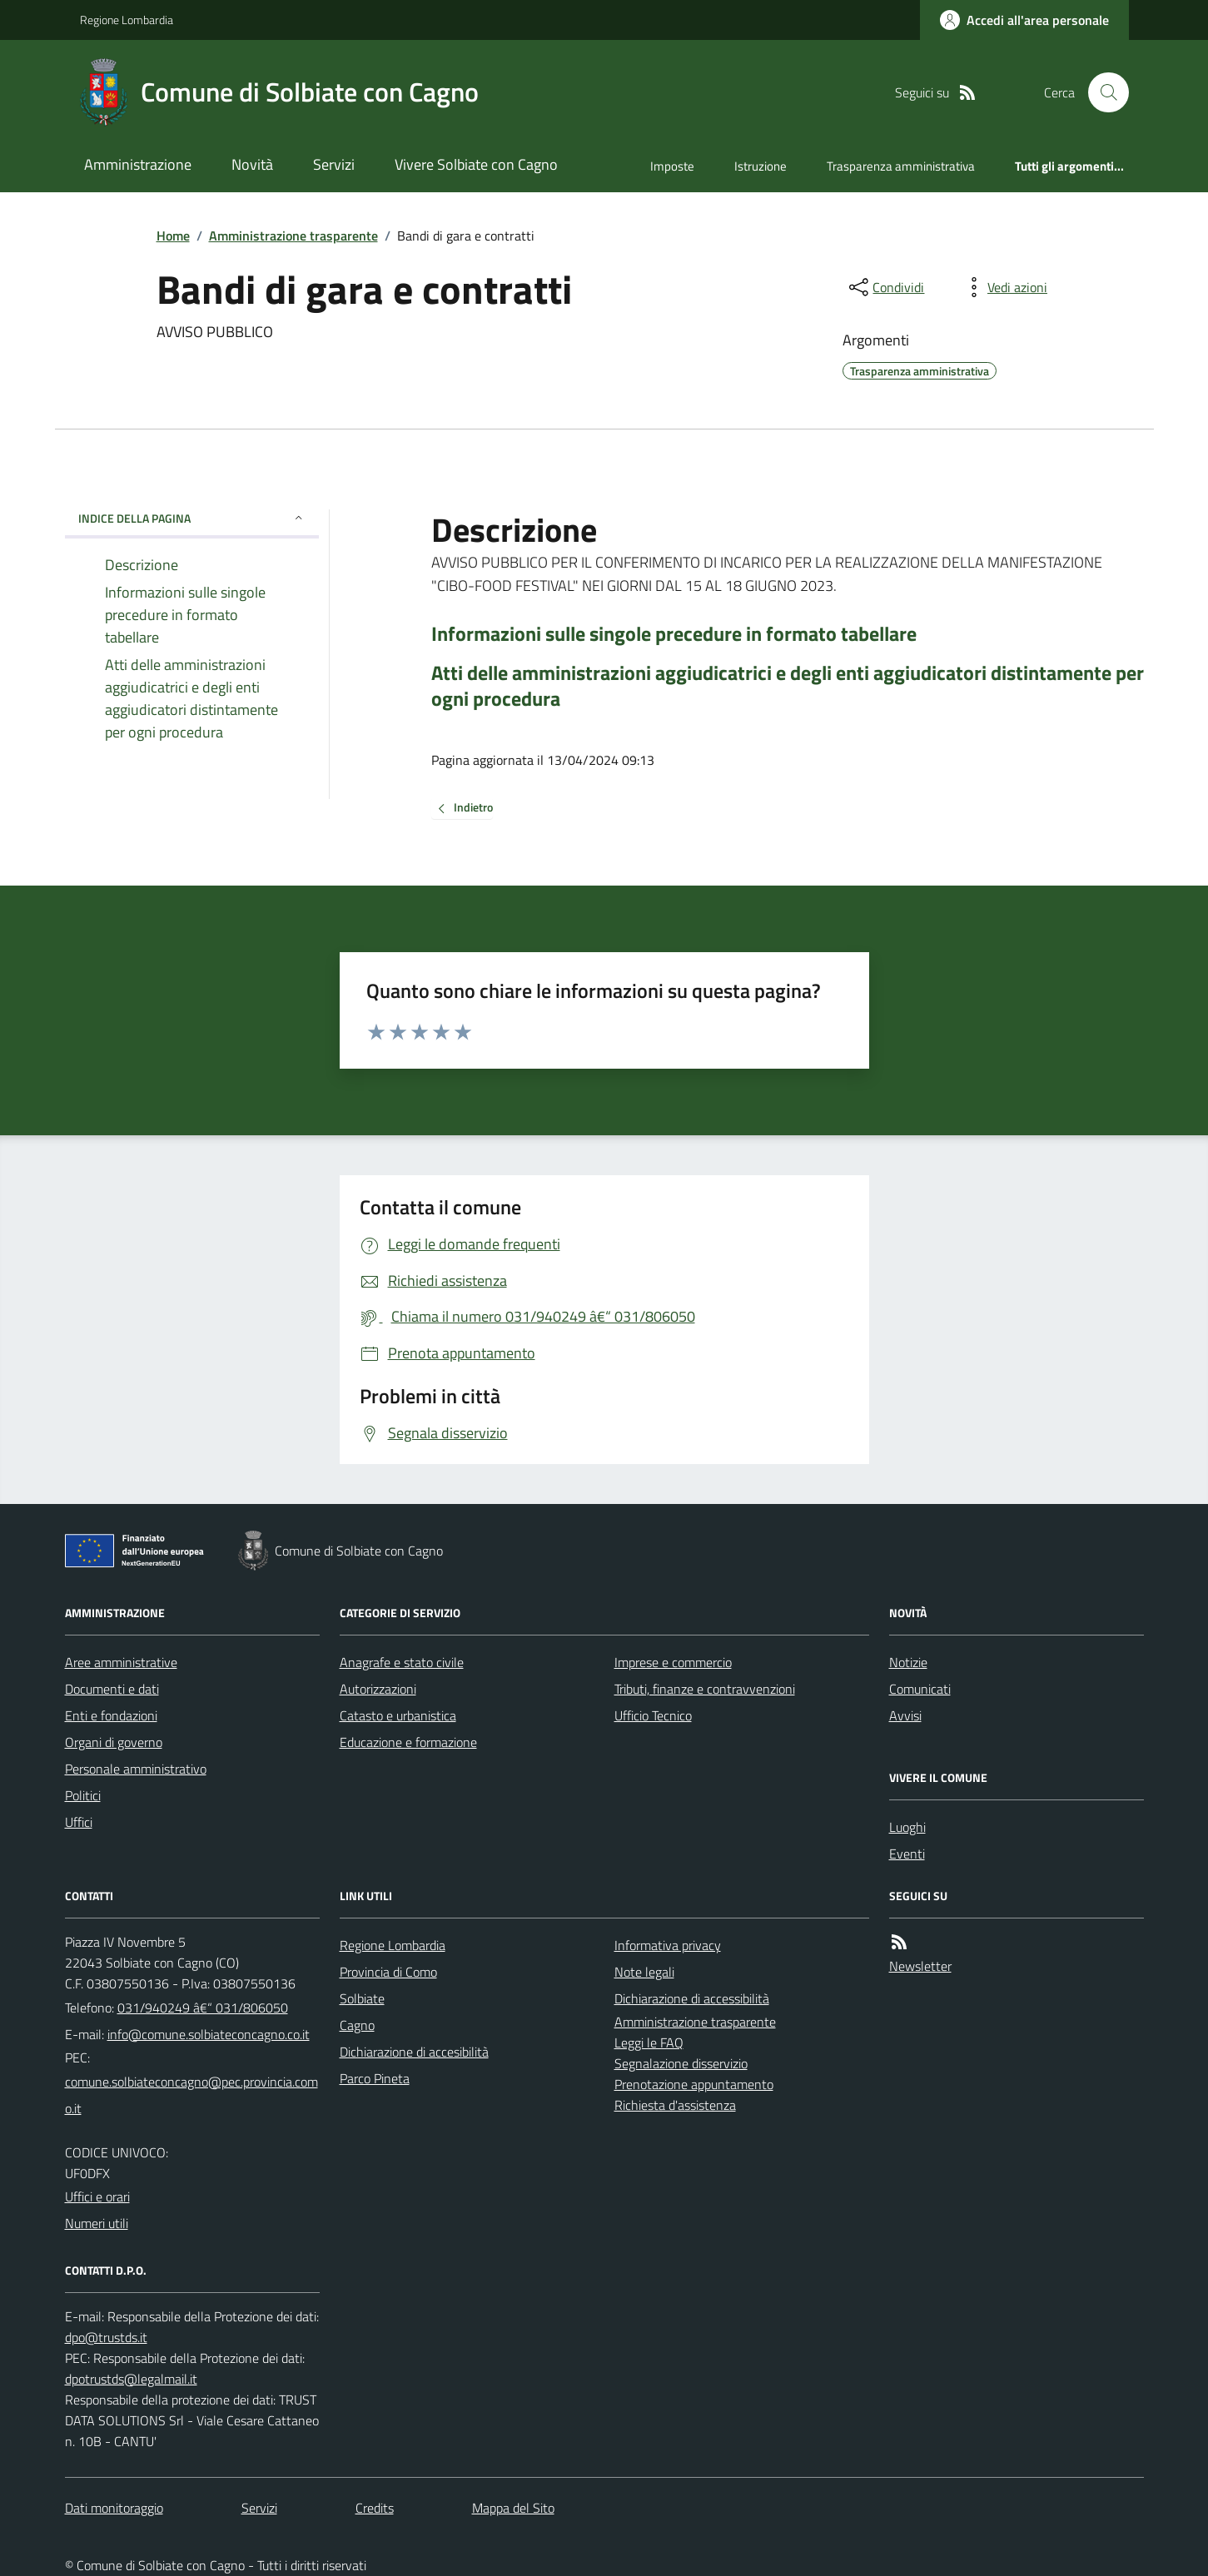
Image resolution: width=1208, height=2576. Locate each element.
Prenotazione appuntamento (693, 2084)
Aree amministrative (121, 1662)
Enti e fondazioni (111, 1715)
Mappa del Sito (513, 2508)
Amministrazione (137, 164)
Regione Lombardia (126, 19)
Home (173, 236)
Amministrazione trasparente (293, 236)
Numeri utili (96, 2223)
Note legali (644, 1972)
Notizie (908, 1662)
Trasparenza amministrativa (901, 166)
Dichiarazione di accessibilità (691, 1998)
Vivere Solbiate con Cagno (476, 164)
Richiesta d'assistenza (675, 2105)
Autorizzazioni (378, 1689)
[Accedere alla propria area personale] (1024, 20)
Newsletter (920, 1966)
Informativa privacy (667, 1945)
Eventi (907, 1854)
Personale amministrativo (135, 1769)
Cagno (357, 2025)
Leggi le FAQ (649, 2042)
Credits (374, 2508)
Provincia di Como (388, 1972)
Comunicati (920, 1689)
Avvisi (905, 1715)
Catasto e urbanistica (398, 1715)
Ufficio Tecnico (653, 1715)
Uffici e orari (97, 2196)
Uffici (78, 1822)
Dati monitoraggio (114, 2508)
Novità (252, 164)
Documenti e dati (112, 1689)
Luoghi (907, 1827)
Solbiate (362, 1998)
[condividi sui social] (885, 287)
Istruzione (760, 166)
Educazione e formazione (408, 1742)
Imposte (672, 166)
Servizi (334, 164)
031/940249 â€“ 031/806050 (202, 2008)
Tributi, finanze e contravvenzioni (704, 1689)
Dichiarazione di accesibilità (414, 2052)
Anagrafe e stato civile (402, 1662)
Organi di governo (113, 1742)
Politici (83, 1795)
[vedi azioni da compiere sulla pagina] (1004, 287)
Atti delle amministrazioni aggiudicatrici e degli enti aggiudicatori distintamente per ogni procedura (787, 686)
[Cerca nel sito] (1101, 92)
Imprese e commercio (673, 1662)
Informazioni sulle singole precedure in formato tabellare (674, 634)
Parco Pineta (375, 2078)
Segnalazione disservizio (681, 2063)
